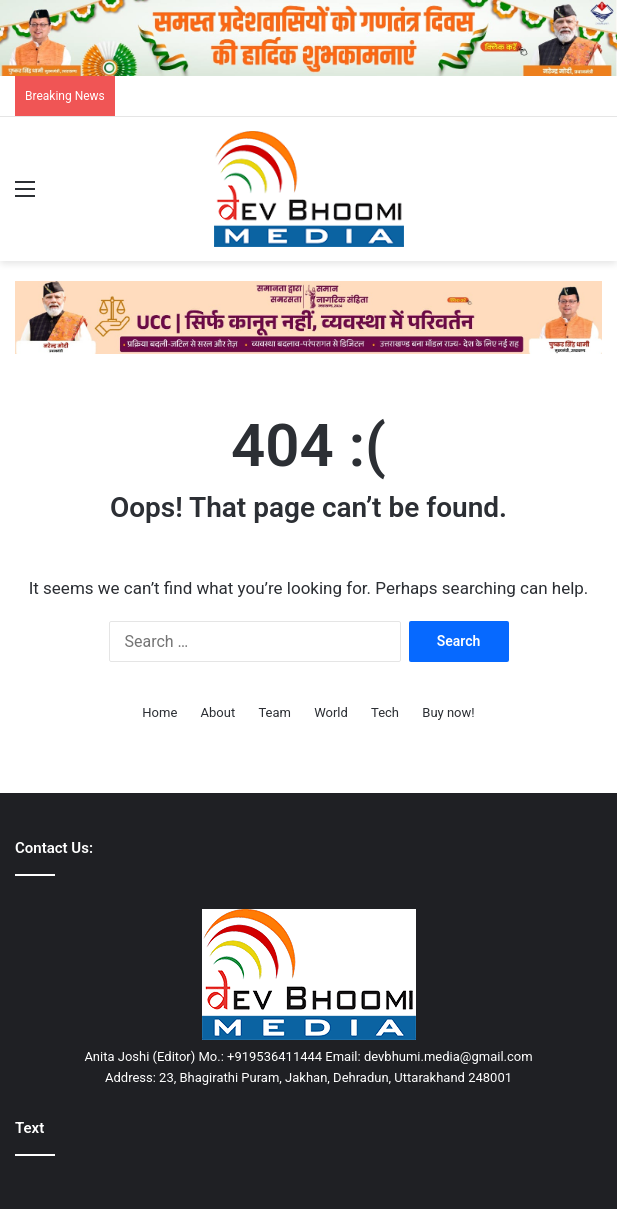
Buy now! (448, 712)
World (331, 712)
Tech (385, 712)
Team (274, 712)
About (218, 712)
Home (159, 712)
